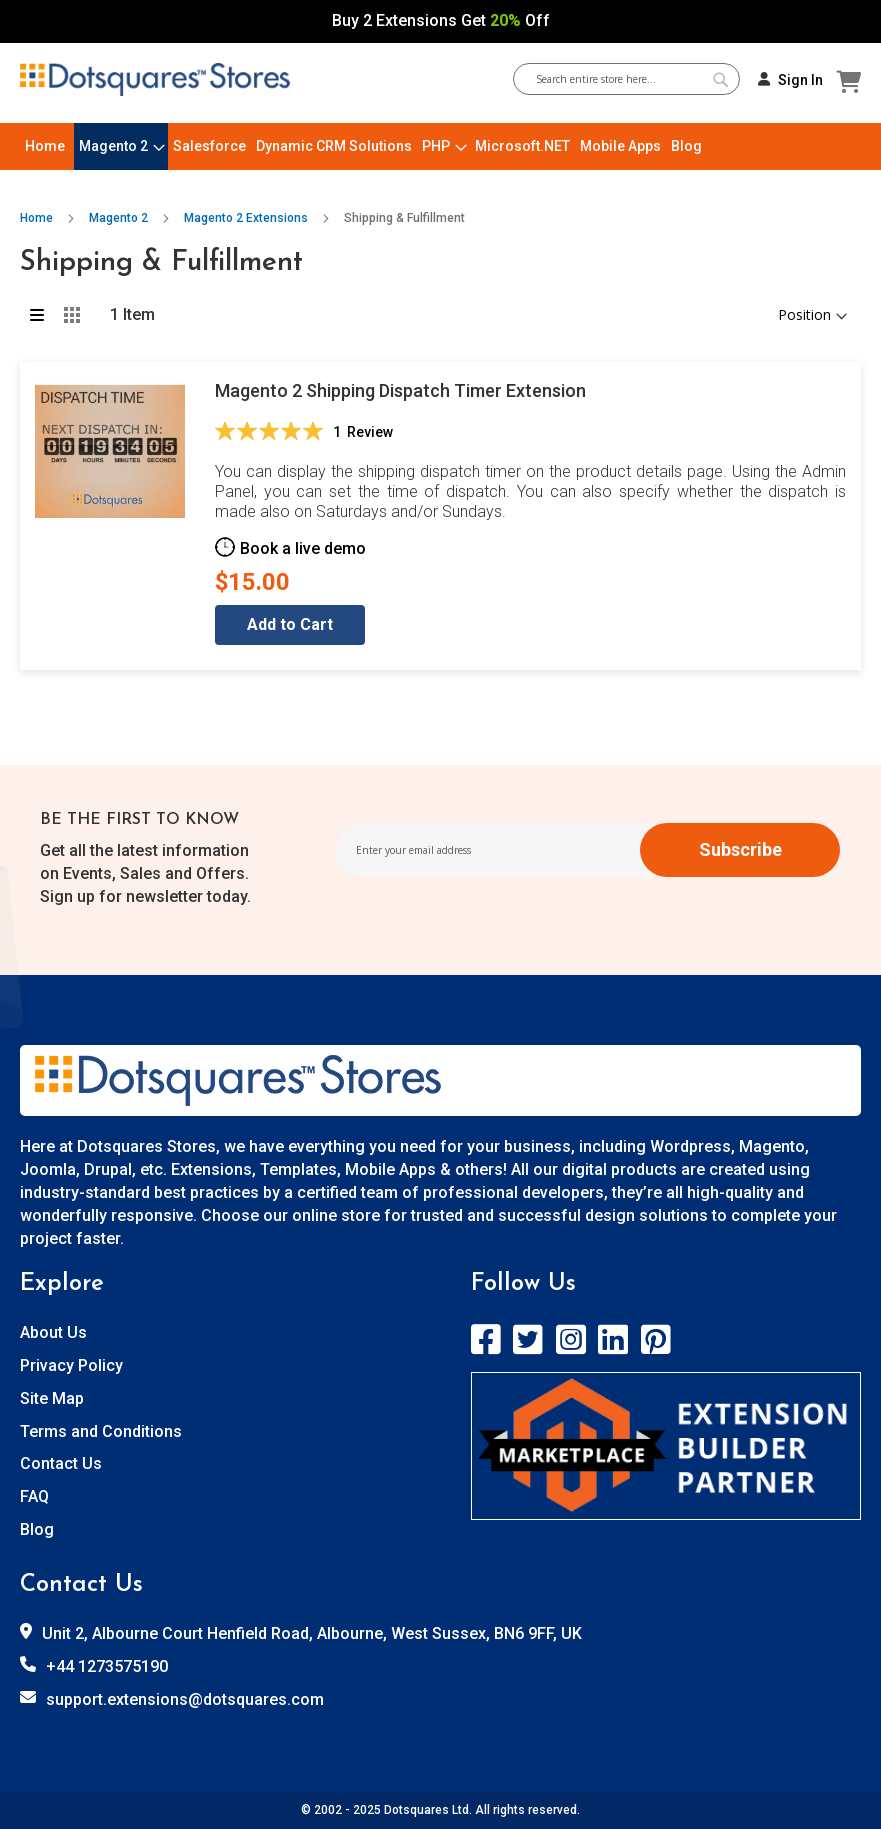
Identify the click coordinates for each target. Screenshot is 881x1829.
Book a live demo (303, 548)
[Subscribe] (740, 850)
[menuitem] (45, 146)
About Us (53, 1332)
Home (38, 218)
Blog (37, 1529)
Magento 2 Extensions (247, 218)
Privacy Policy (71, 1365)
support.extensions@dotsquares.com (185, 1699)
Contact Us (61, 1463)
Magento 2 (120, 218)
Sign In (800, 80)
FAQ (34, 1496)
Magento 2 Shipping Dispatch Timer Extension (400, 390)
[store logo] (155, 80)
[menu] (440, 146)
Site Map (52, 1398)
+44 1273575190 (107, 1666)
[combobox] (634, 79)
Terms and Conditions (101, 1431)
